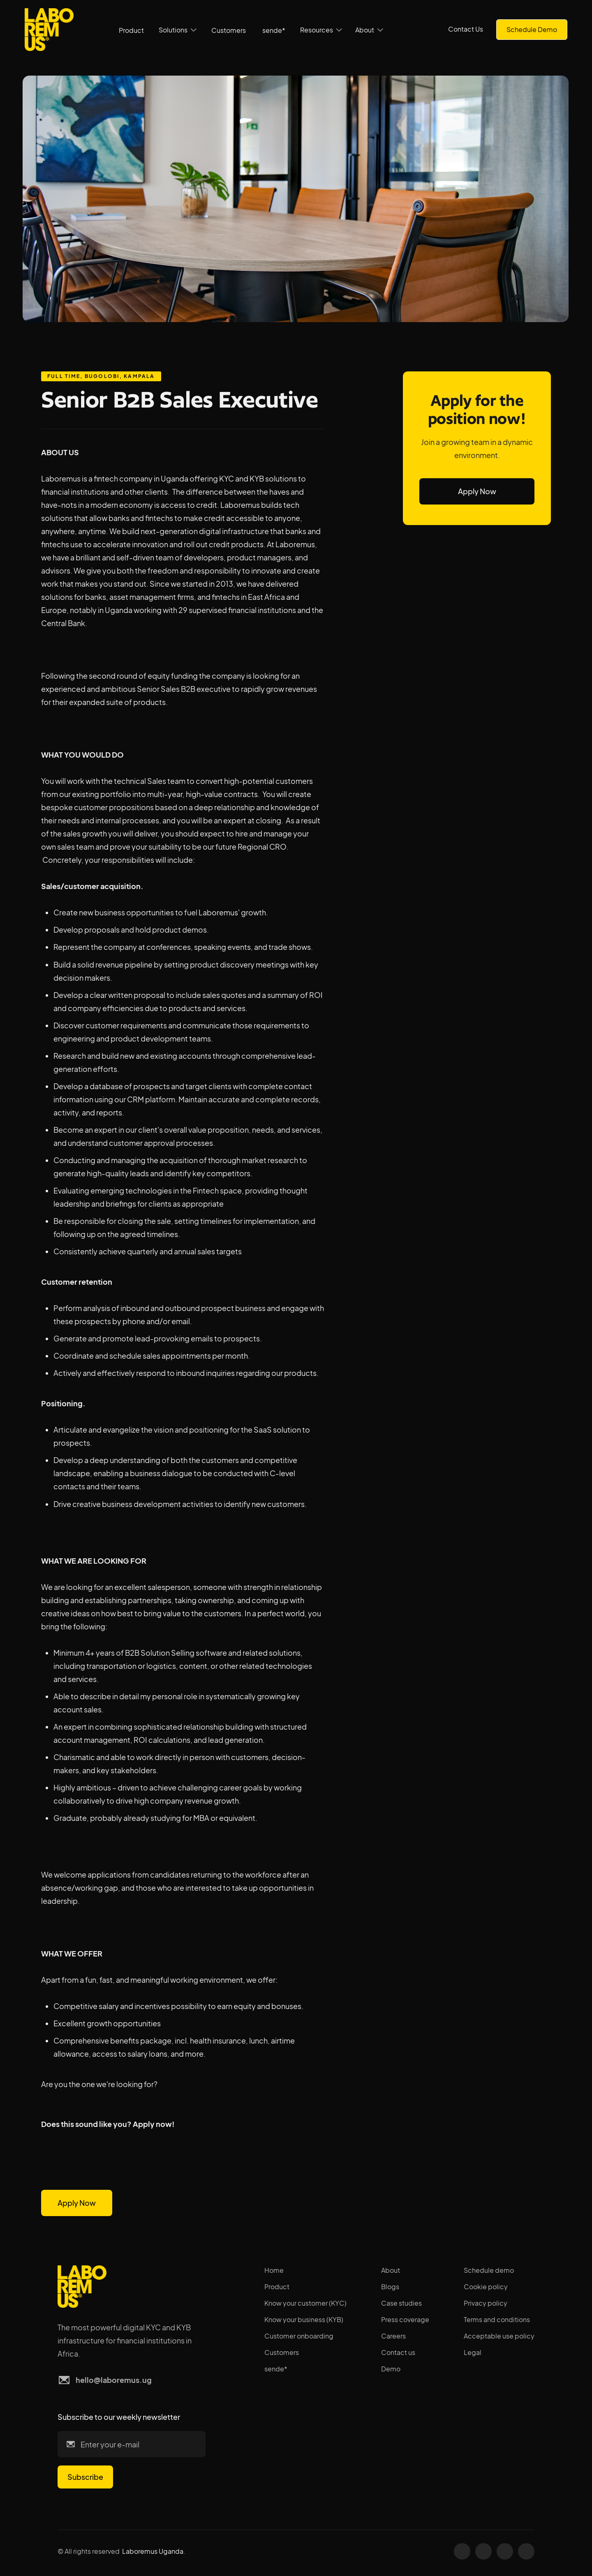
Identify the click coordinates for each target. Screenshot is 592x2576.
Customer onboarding (298, 2336)
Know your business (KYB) (303, 2319)
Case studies (401, 2303)
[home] (49, 29)
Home (274, 2270)
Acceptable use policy (499, 2336)
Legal (472, 2352)
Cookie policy (486, 2286)
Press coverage (405, 2319)
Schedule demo (489, 2270)
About (390, 2270)
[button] (177, 30)
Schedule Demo (531, 29)
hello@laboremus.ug (114, 2380)
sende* (273, 30)
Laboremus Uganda (152, 2551)
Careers (393, 2336)
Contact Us (465, 29)
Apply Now (77, 2202)
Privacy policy (485, 2303)
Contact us (398, 2352)
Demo (390, 2368)
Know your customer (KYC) (305, 2303)
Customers (228, 30)
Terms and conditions (497, 2319)
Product (131, 30)
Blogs (390, 2286)
